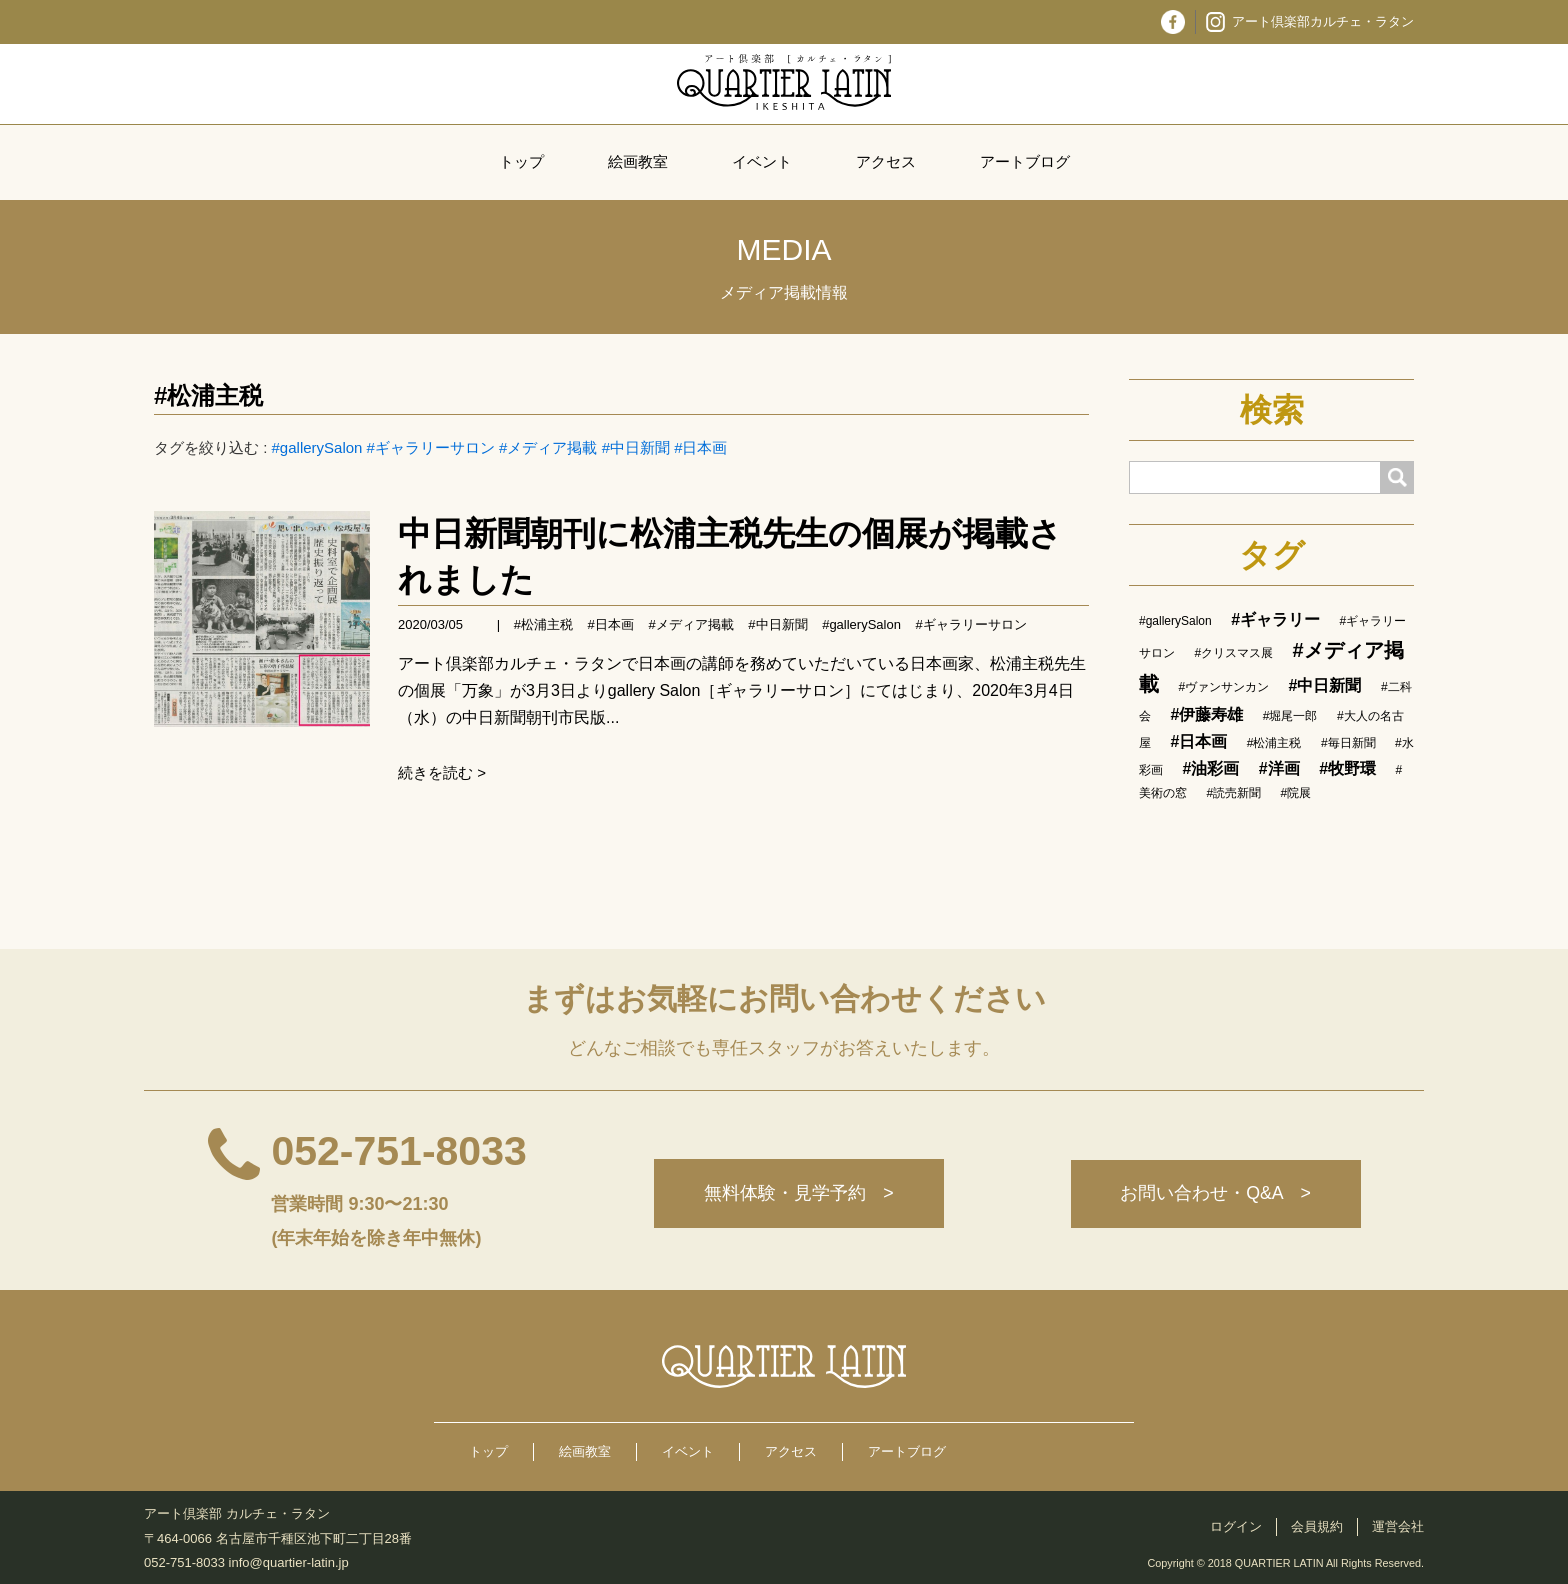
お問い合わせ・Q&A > (1215, 1194)
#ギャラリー (1275, 619)
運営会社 (1398, 1526)
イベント (762, 161)
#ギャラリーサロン (431, 447)
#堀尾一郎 (1290, 716)
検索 (1272, 410)
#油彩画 (1210, 768)
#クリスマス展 (1233, 653)
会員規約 (1317, 1526)
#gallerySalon (317, 447)
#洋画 (1279, 768)
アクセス (886, 161)
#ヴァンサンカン (1223, 687)
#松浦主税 (208, 395)
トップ (521, 161)
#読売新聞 (1233, 793)
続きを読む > (442, 772)
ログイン (1236, 1526)
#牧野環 (1347, 768)
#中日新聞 (636, 447)
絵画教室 (638, 161)
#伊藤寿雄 (1206, 714)
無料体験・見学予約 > (797, 1194)
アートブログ (1025, 161)
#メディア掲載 (548, 447)
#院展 (1296, 793)
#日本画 (700, 447)
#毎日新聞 (1348, 743)
